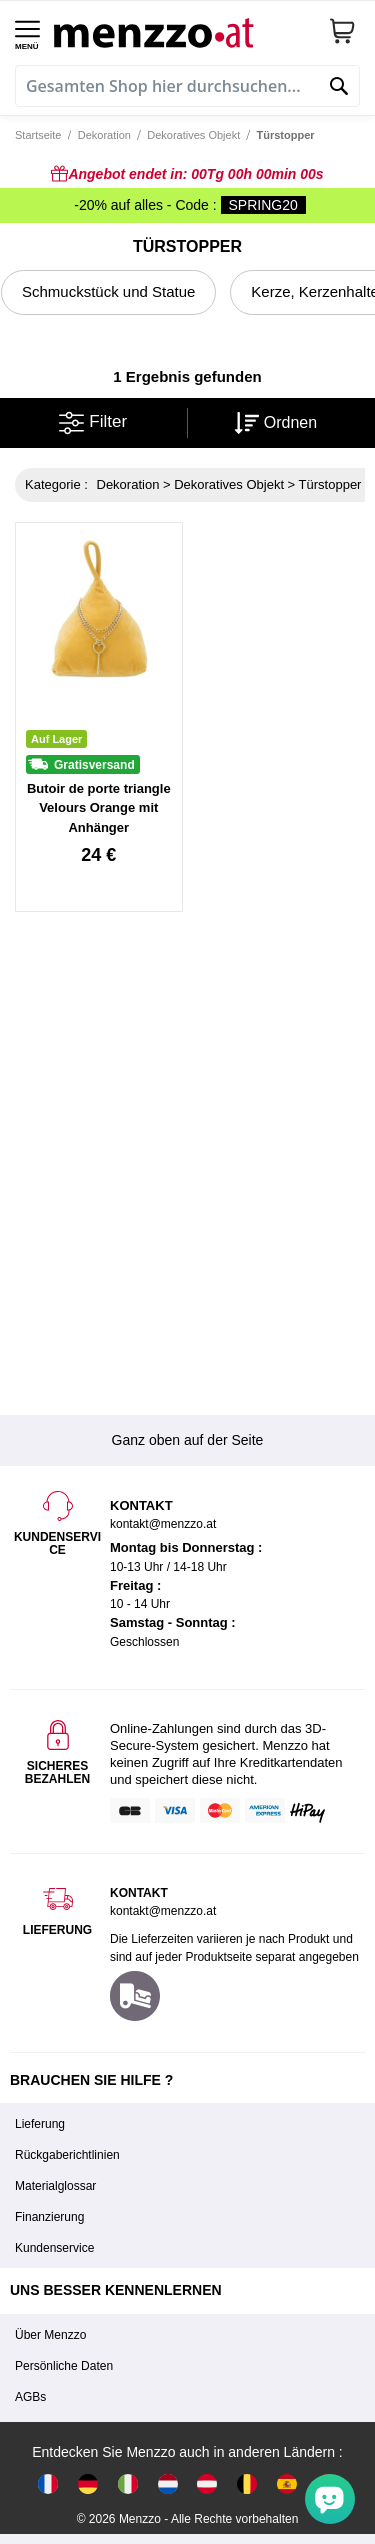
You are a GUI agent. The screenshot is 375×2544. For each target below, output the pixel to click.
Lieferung (40, 2124)
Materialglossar (55, 2186)
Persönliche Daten (64, 2366)
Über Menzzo (50, 2335)
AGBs (30, 2397)
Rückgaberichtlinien (67, 2155)
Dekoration (104, 135)
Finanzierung (49, 2217)
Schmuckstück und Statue (108, 291)
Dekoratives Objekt (193, 135)
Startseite (38, 135)
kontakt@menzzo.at (163, 1911)
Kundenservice (54, 2248)
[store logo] (183, 30)
